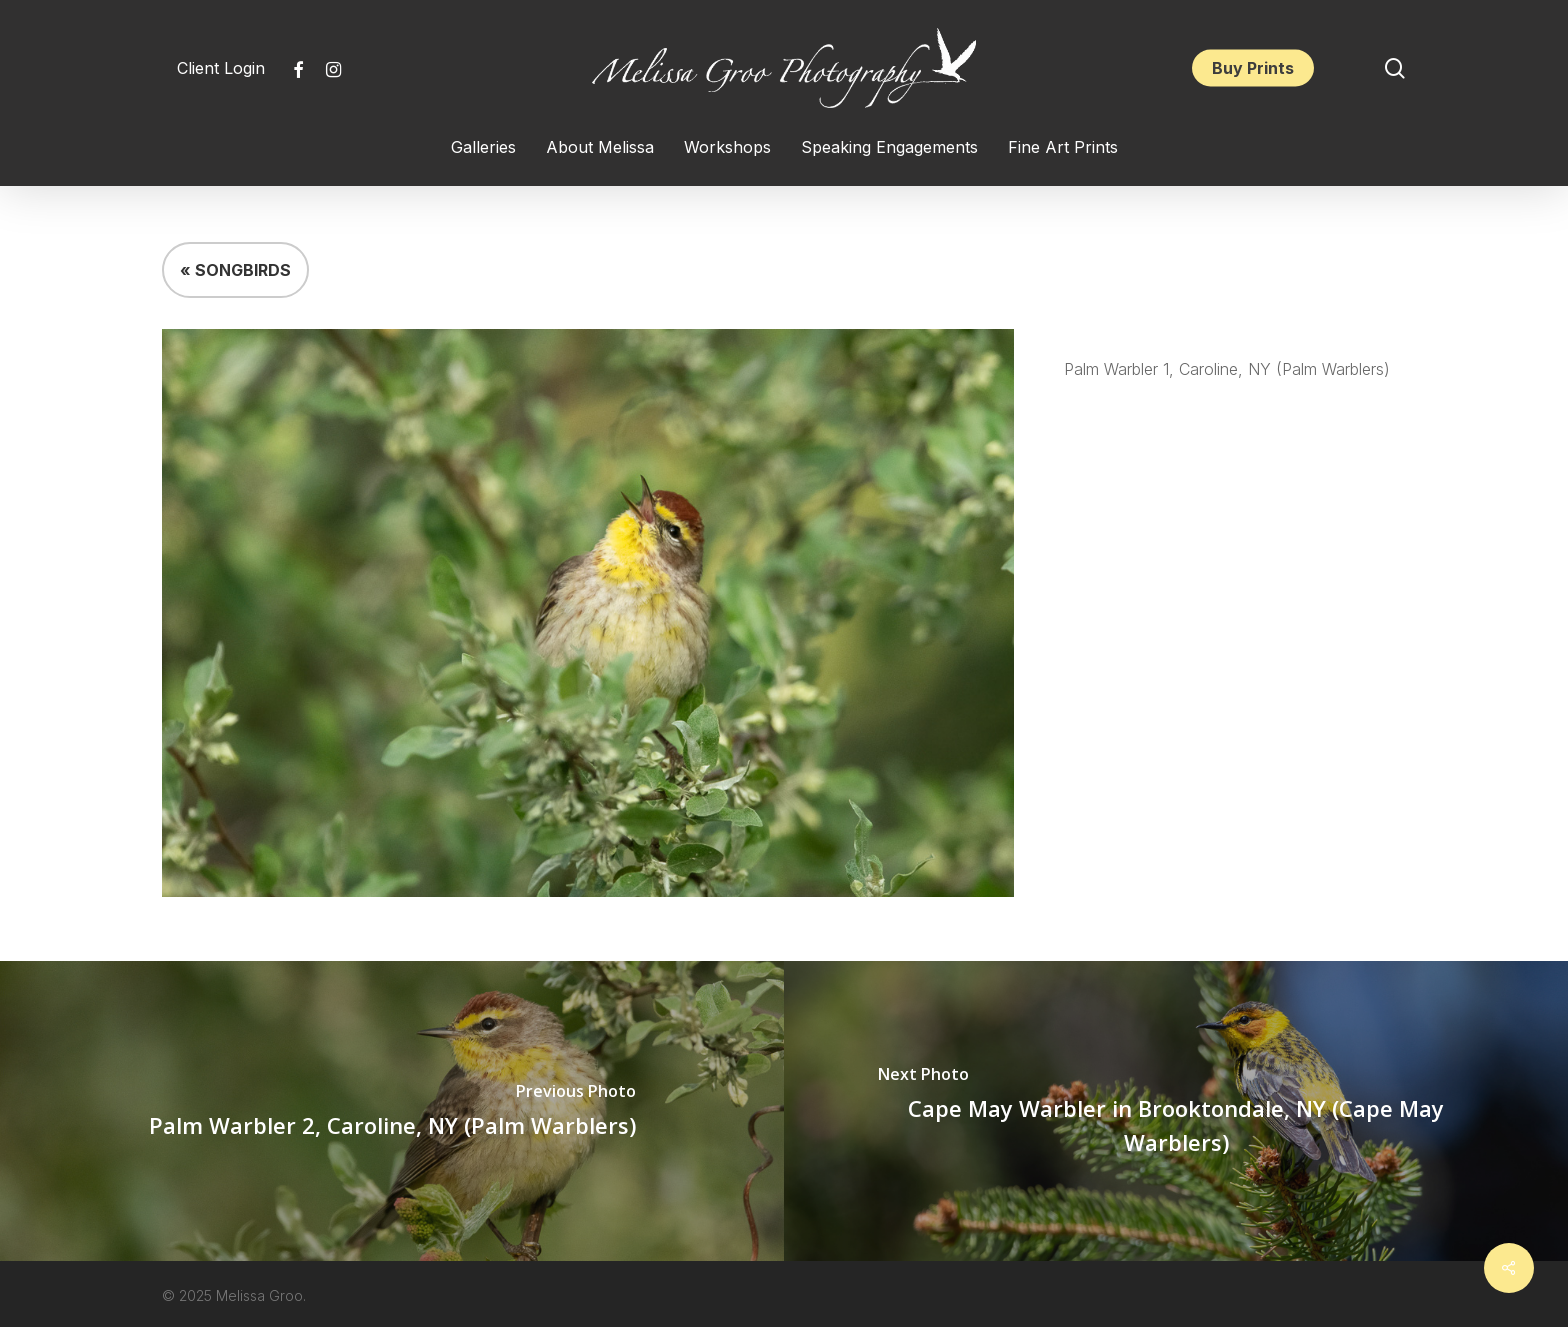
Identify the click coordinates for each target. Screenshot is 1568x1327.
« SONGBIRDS (235, 270)
